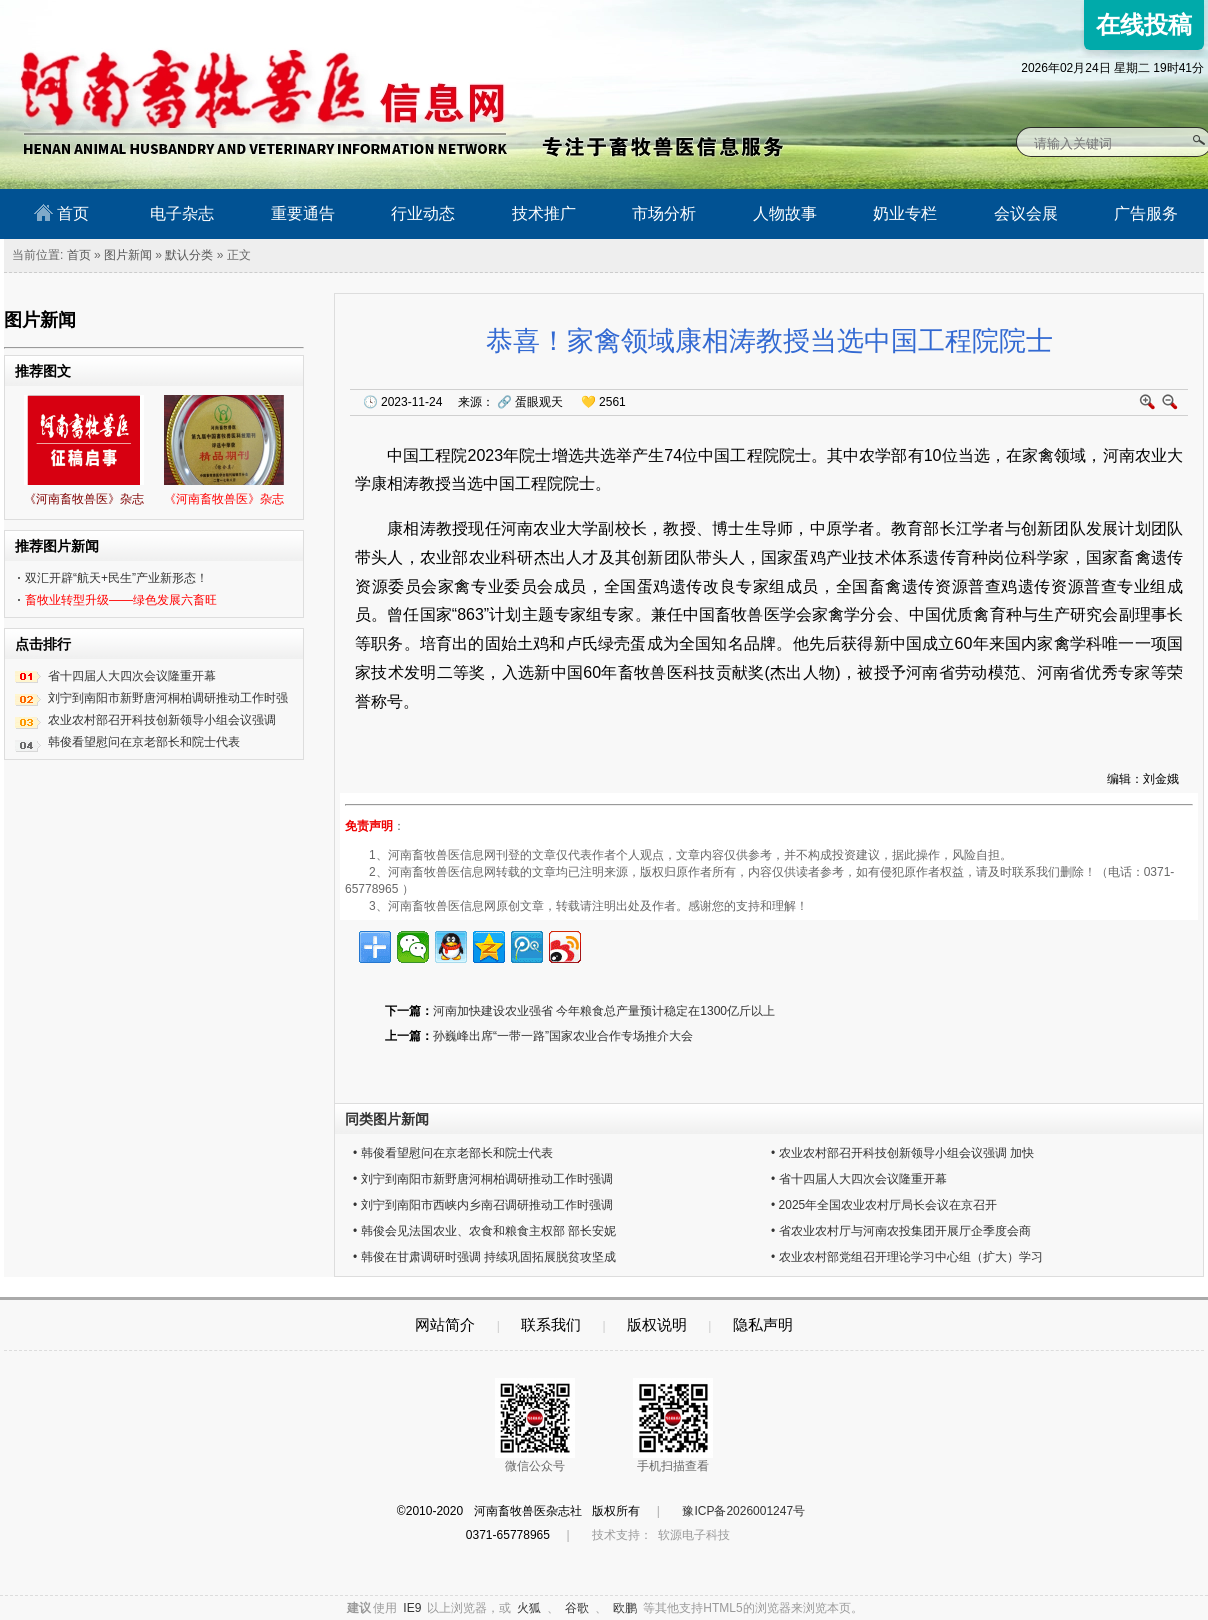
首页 (61, 213)
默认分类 (189, 255)
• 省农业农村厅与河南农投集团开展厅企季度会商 (901, 1231)
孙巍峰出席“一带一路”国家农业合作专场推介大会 (563, 1036)
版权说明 (657, 1324)
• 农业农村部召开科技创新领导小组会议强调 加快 (902, 1153)
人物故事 (785, 213)
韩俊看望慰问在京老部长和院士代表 (144, 742)
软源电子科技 (694, 1535)
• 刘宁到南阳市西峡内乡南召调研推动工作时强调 (483, 1205)
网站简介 (445, 1324)
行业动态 (423, 213)
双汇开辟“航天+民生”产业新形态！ (116, 578)
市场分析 (664, 213)
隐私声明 (763, 1324)
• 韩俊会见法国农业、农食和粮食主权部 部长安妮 (484, 1231)
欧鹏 (625, 1608)
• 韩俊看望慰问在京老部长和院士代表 (453, 1153)
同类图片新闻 (387, 1119)
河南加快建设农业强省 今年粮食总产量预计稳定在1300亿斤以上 (604, 1011)
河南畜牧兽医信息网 (241, 16)
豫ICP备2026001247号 (743, 1511)
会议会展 (1026, 213)
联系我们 (551, 1324)
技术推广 (544, 213)
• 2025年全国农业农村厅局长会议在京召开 (884, 1205)
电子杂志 (182, 213)
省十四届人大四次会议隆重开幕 (132, 676)
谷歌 (577, 1608)
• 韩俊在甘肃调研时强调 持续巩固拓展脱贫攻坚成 (484, 1257)
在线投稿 (1144, 24)
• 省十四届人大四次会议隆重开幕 (859, 1179)
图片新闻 (128, 255)
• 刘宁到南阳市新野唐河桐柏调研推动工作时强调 (483, 1179)
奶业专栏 (905, 213)
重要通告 (303, 213)
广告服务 (1146, 213)
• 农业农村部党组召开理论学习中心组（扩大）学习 (907, 1257)
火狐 (529, 1608)
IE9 (412, 1608)
